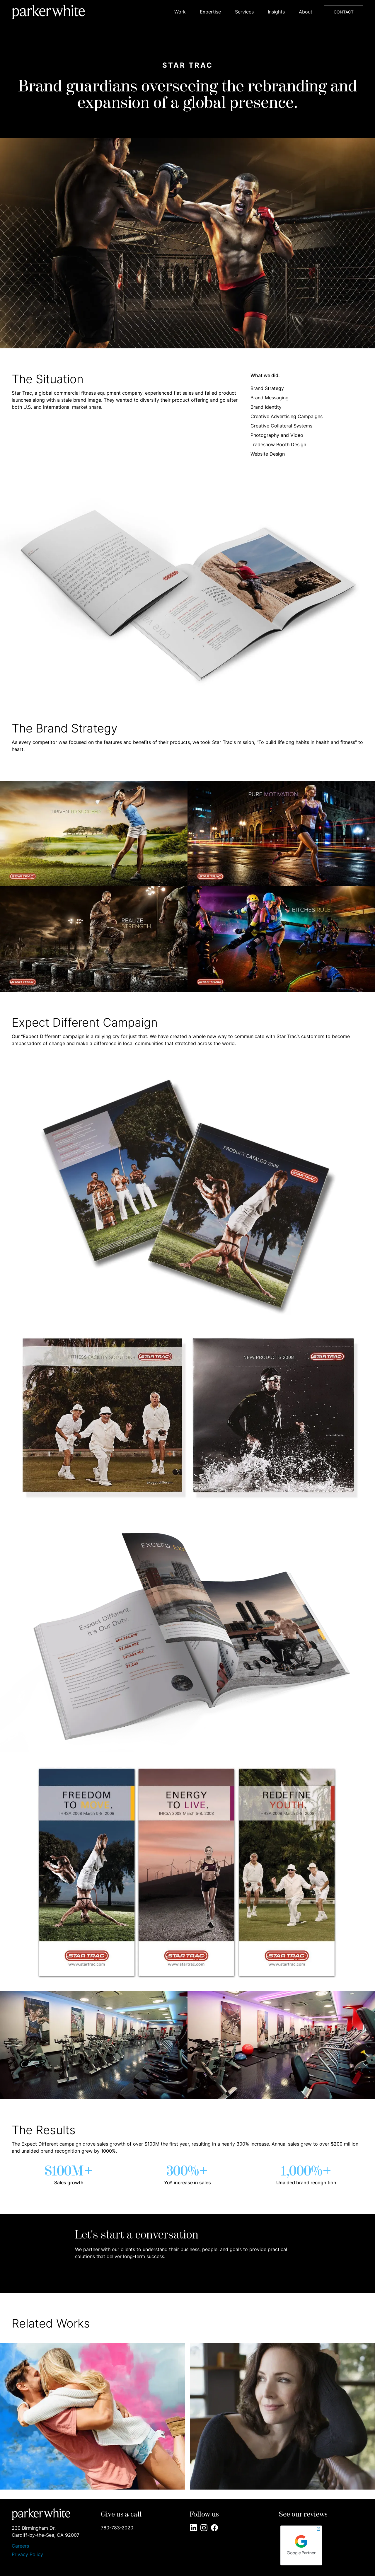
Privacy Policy (27, 2554)
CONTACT (344, 11)
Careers (20, 2546)
